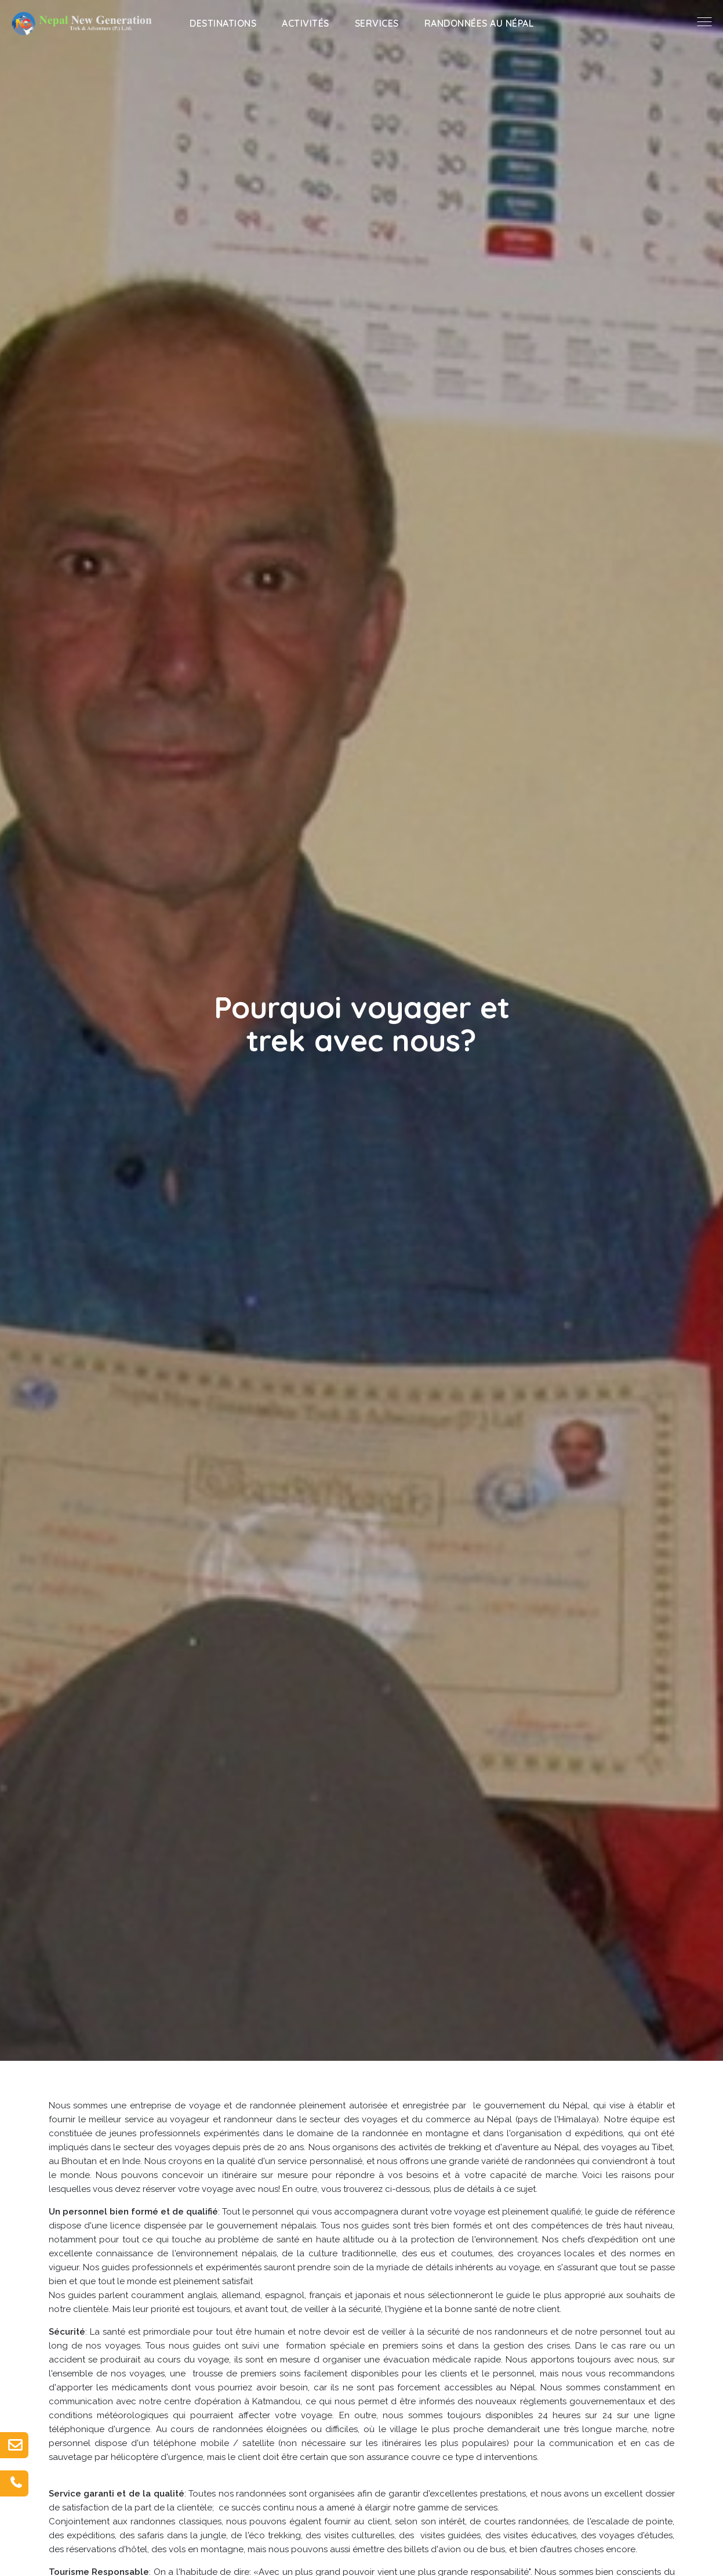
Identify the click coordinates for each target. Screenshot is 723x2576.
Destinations (223, 23)
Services (377, 23)
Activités (305, 23)
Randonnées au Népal (479, 23)
